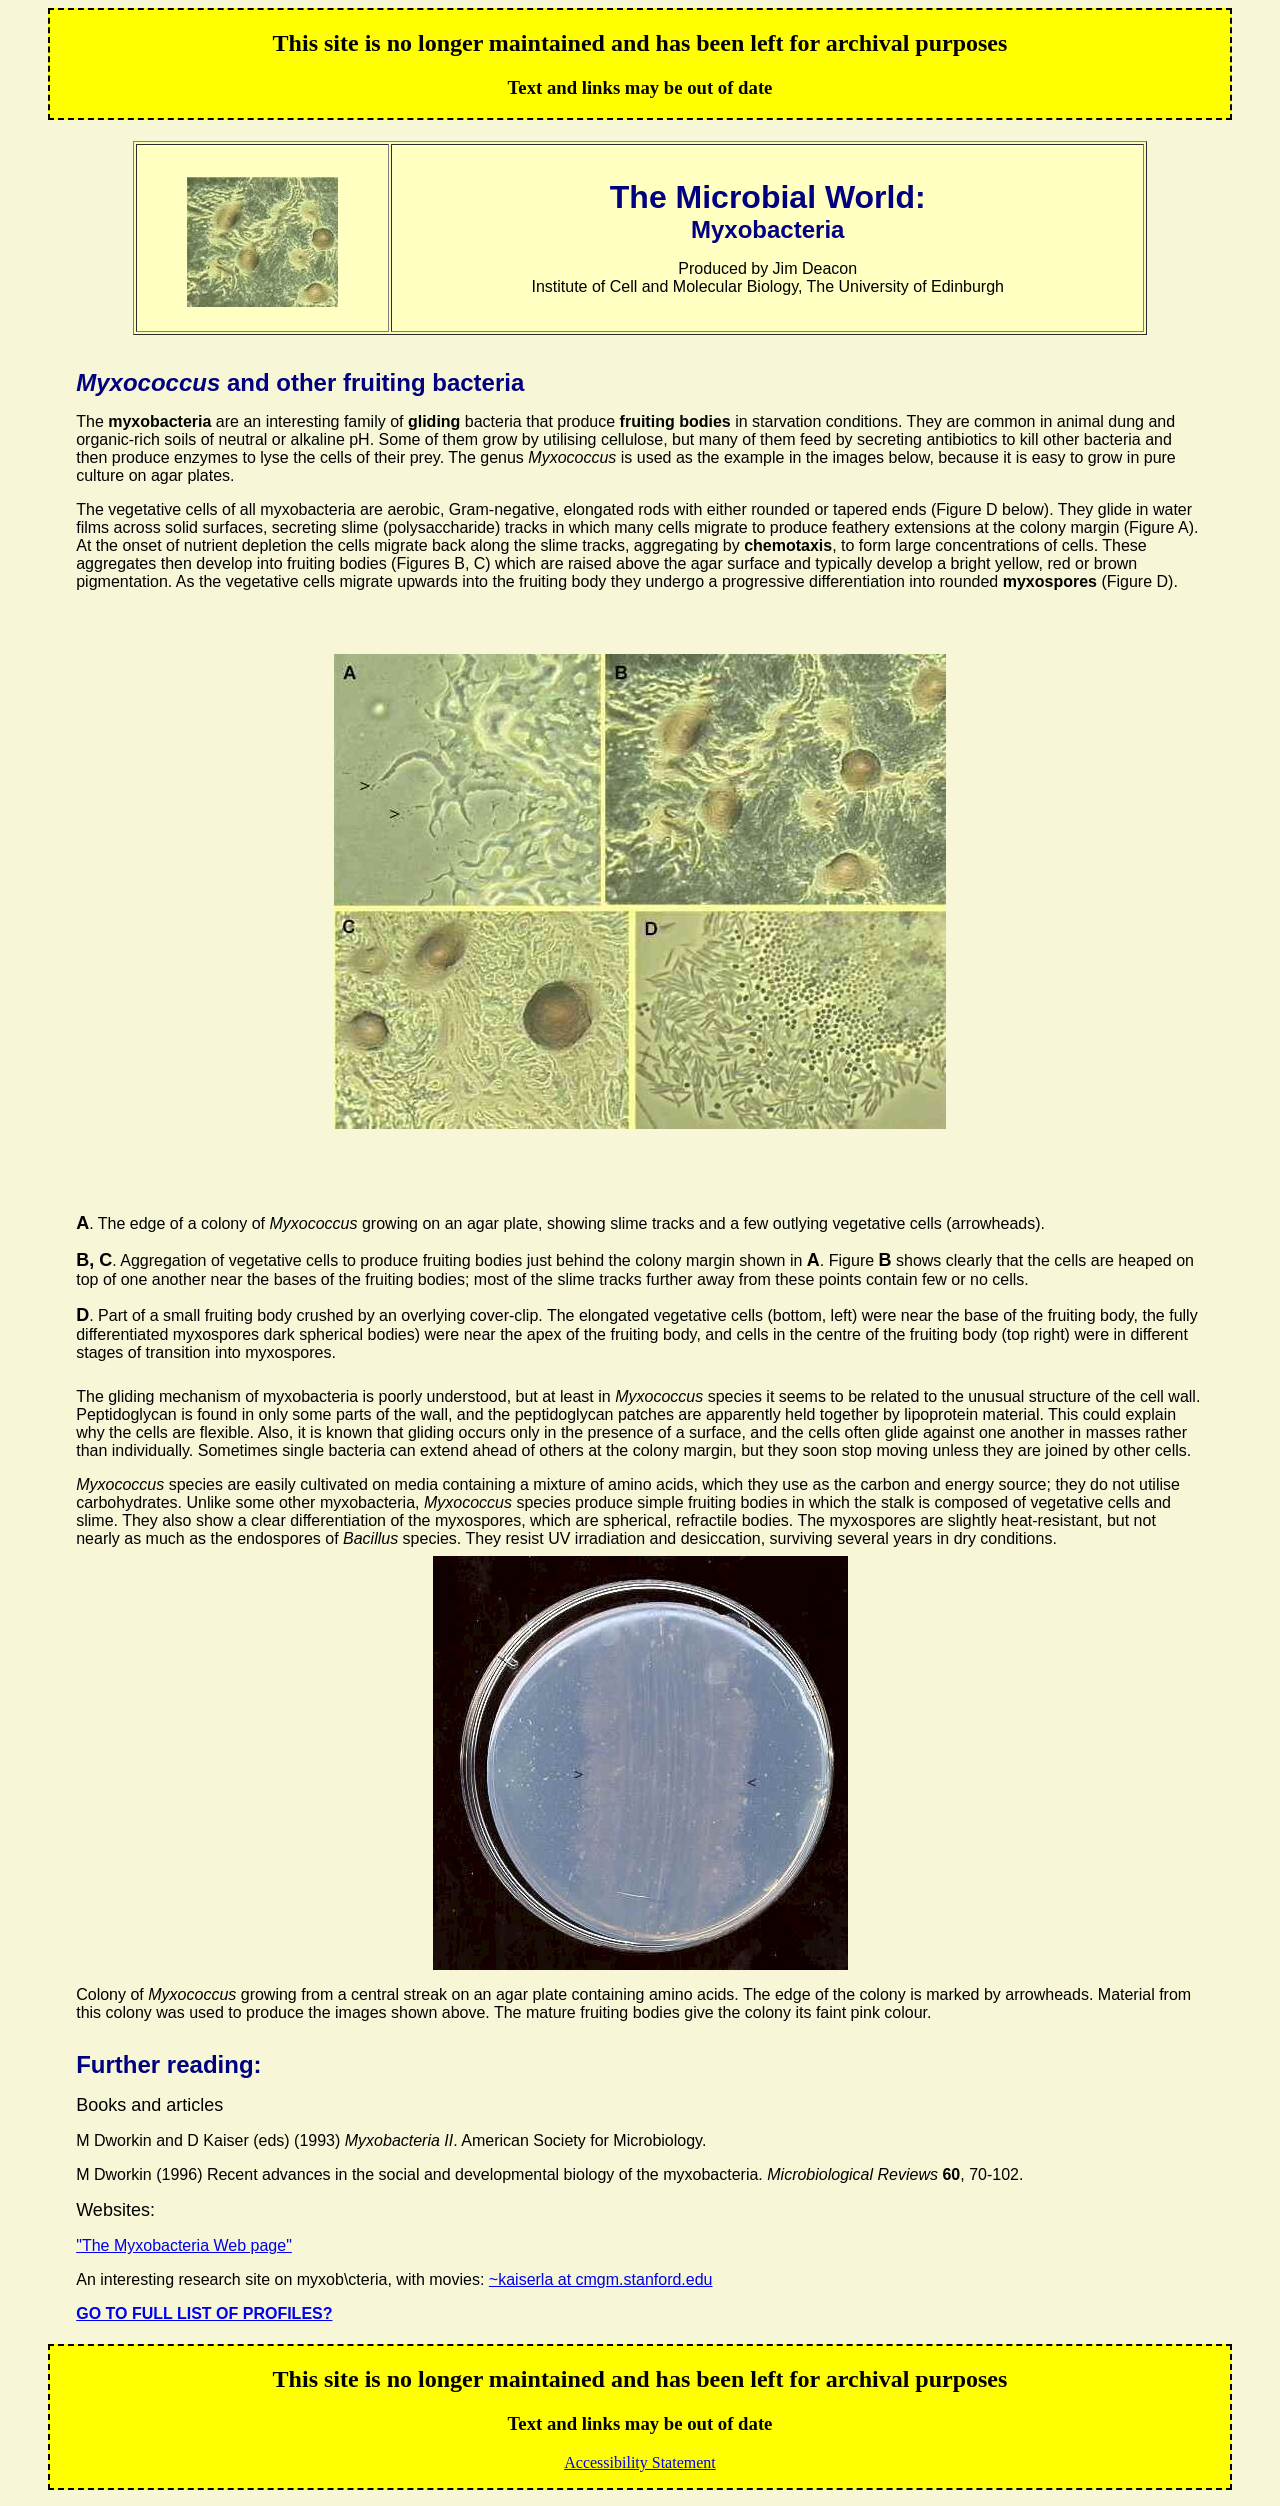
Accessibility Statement (640, 2462)
